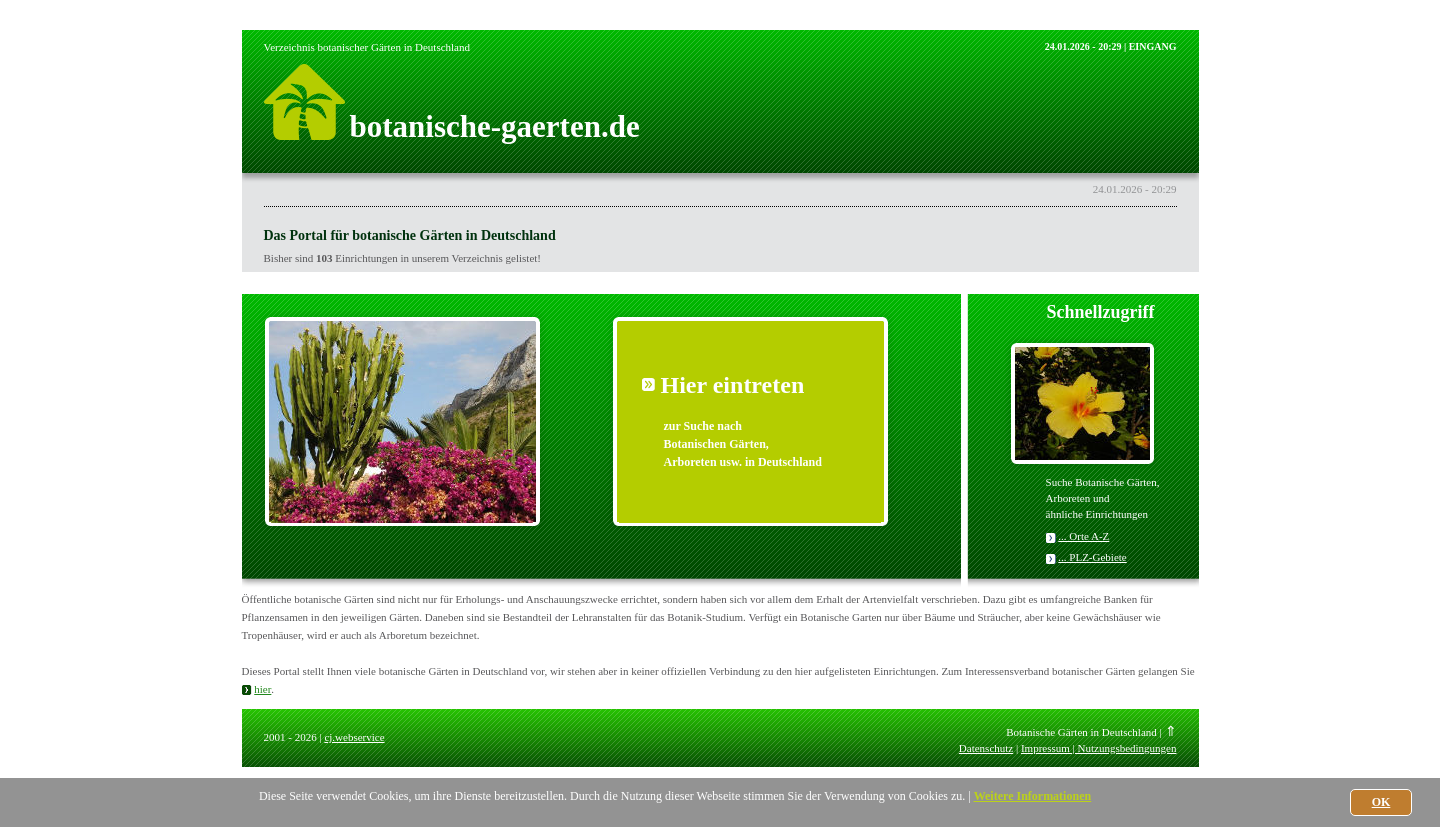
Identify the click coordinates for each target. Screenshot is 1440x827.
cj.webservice (354, 737)
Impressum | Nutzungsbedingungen (1099, 748)
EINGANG (1153, 46)
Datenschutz (986, 748)
